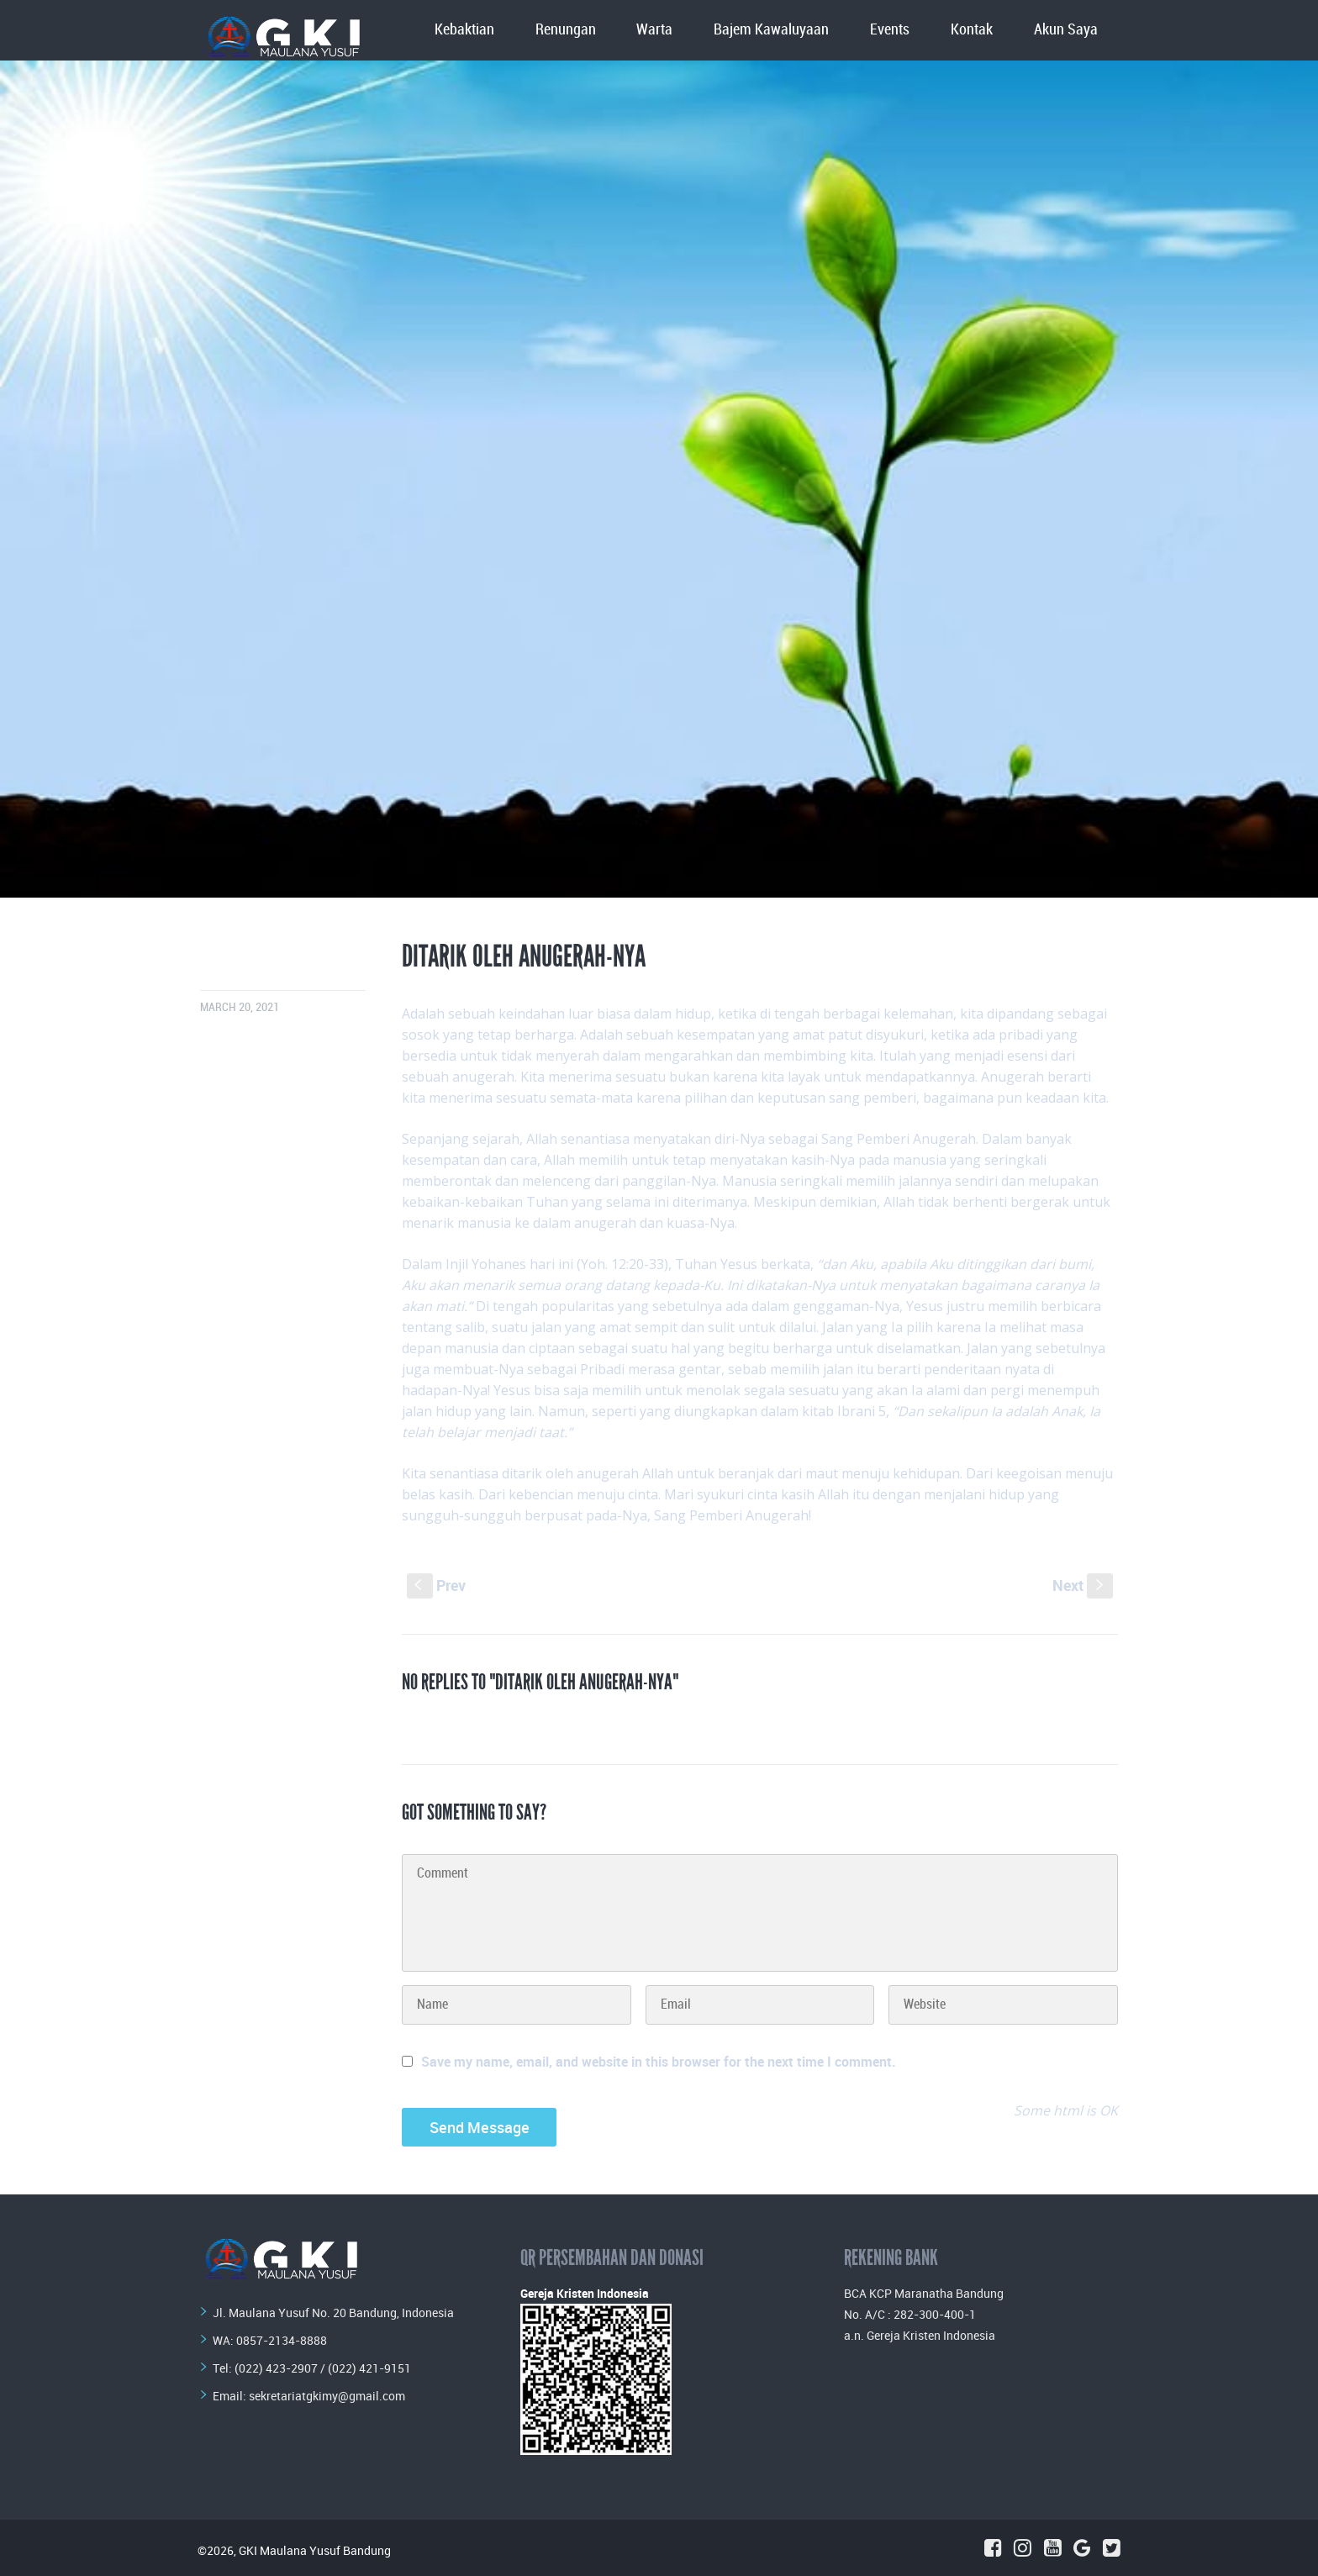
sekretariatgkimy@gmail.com (327, 2396)
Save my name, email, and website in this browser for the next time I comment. (658, 2061)
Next (1082, 1585)
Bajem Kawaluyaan (771, 30)
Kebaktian (464, 30)
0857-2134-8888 (281, 2340)
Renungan (565, 30)
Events (889, 30)
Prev (436, 1585)
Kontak (972, 30)
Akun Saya (1066, 30)
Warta (654, 30)
